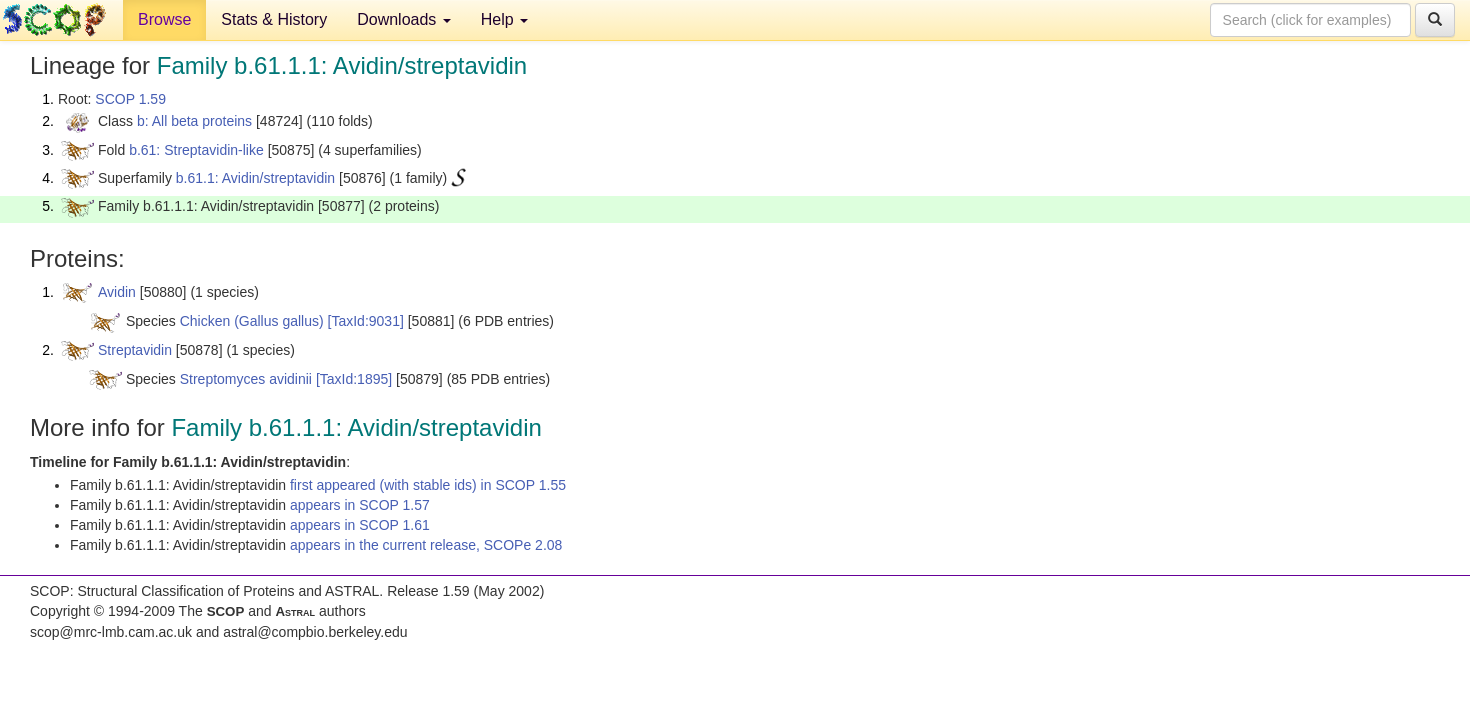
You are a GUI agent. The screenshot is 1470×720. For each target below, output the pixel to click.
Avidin (117, 292)
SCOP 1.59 (130, 99)
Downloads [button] (404, 19)
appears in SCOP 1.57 (360, 505)
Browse (164, 19)
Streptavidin (135, 350)
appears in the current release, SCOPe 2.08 (426, 545)
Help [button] (504, 19)
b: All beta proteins (194, 121)
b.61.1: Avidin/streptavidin (255, 178)
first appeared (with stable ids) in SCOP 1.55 (428, 485)
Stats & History (274, 19)
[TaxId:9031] (366, 321)
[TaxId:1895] (354, 379)
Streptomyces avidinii (246, 379)
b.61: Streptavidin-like (196, 150)
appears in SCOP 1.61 (360, 525)
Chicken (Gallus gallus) (252, 321)
